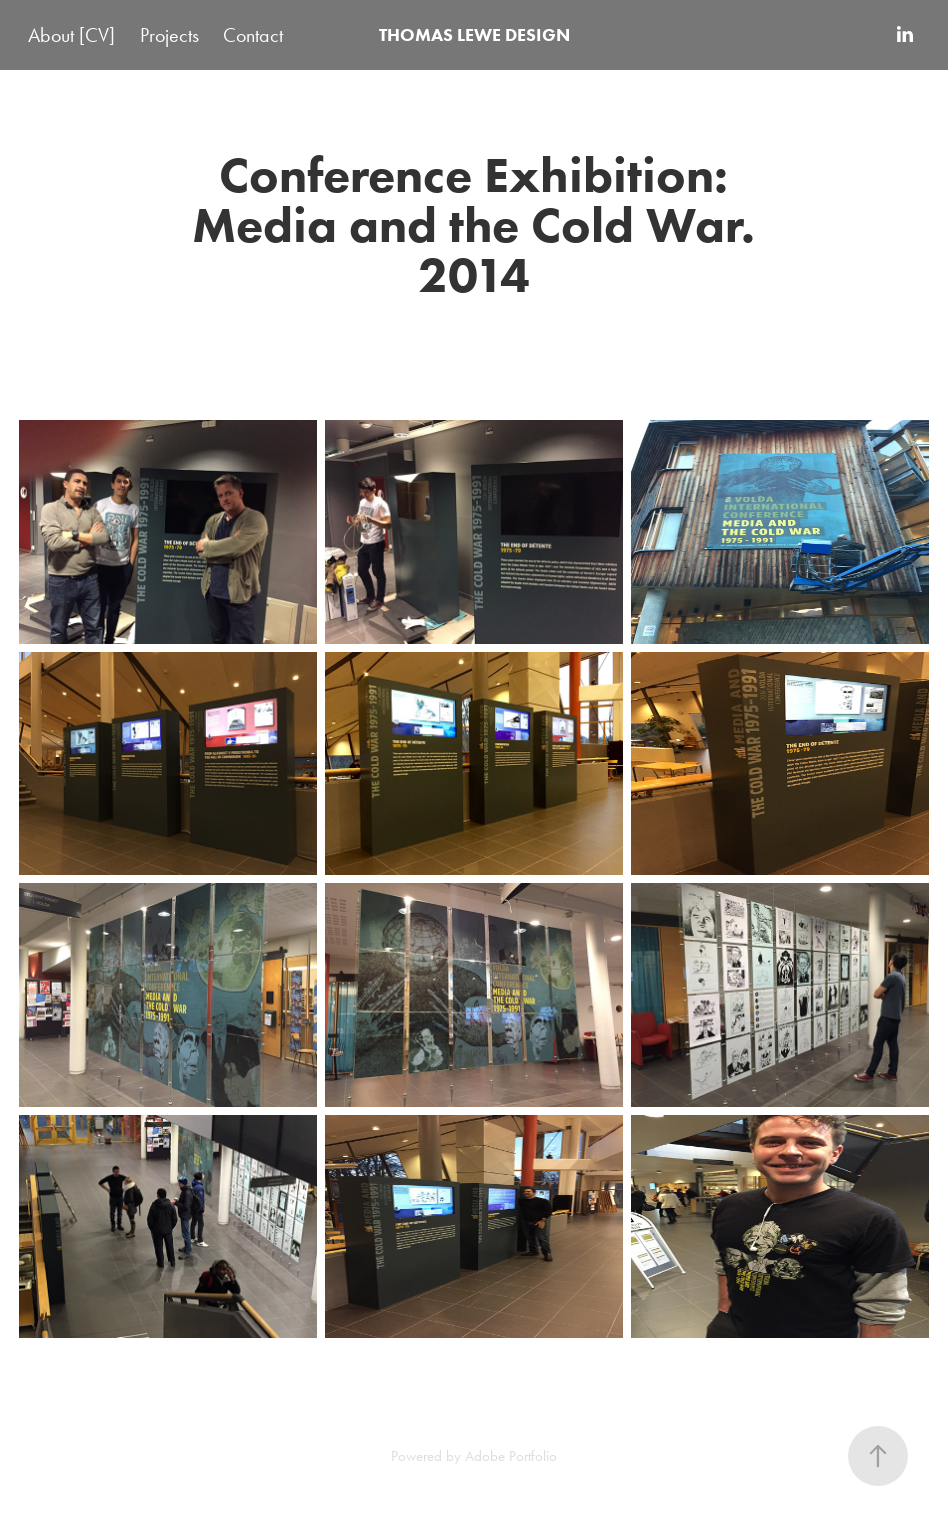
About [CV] (71, 35)
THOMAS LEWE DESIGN (474, 35)
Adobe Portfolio (511, 1456)
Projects (169, 35)
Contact (253, 35)
